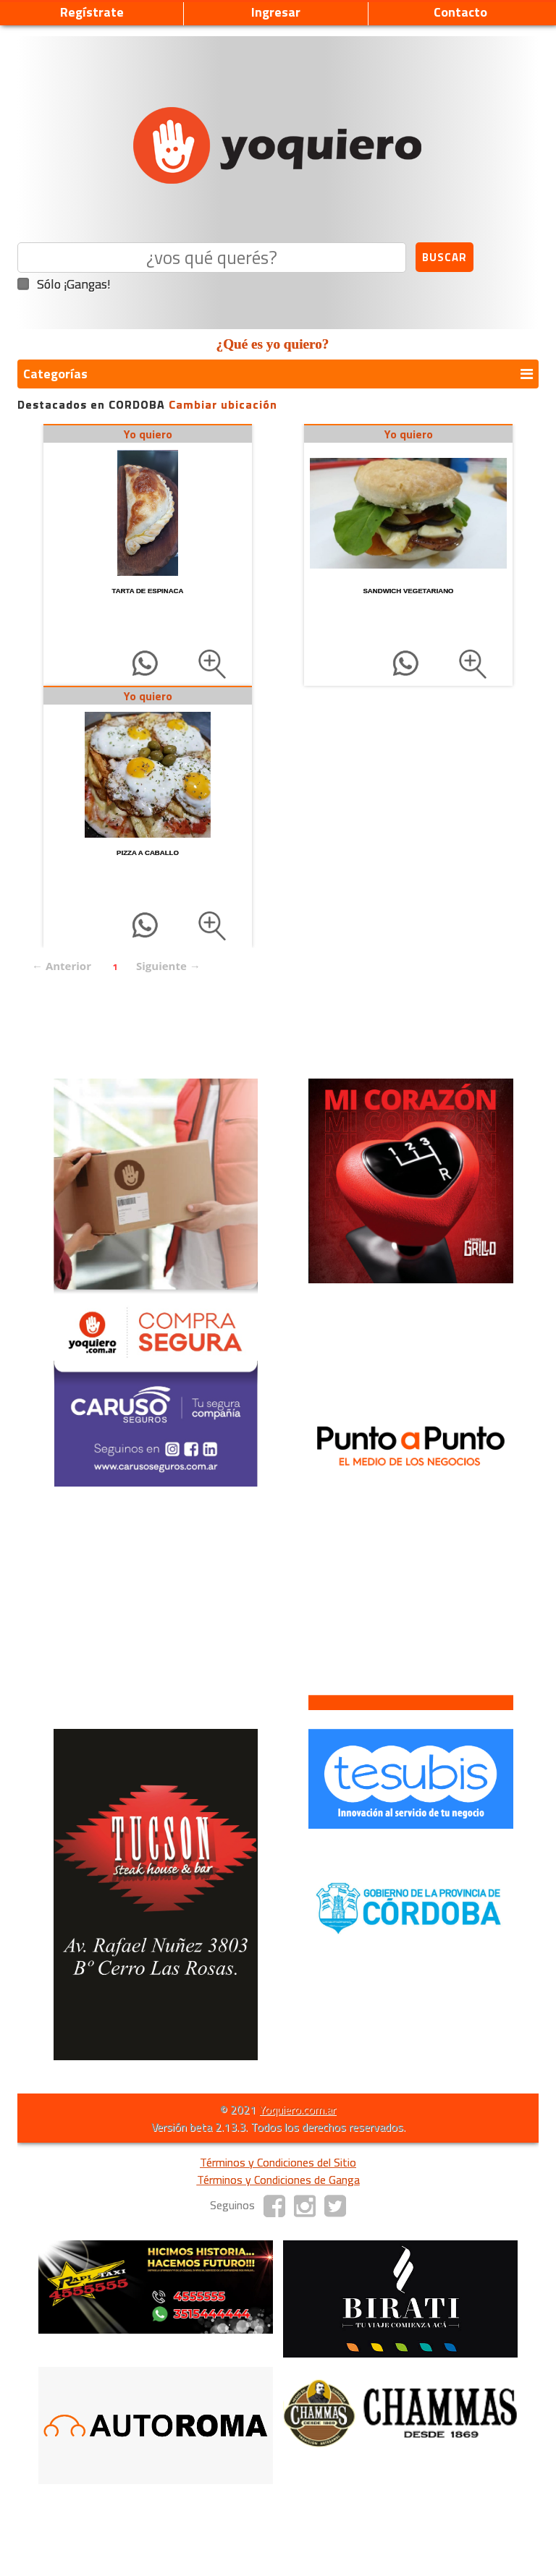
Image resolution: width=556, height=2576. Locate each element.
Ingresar (275, 12)
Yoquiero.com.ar (297, 2109)
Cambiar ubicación (223, 404)
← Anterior (61, 965)
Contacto (460, 12)
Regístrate (92, 12)
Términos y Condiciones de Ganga (278, 2179)
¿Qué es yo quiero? (272, 344)
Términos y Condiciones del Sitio (278, 2162)
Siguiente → (168, 965)
